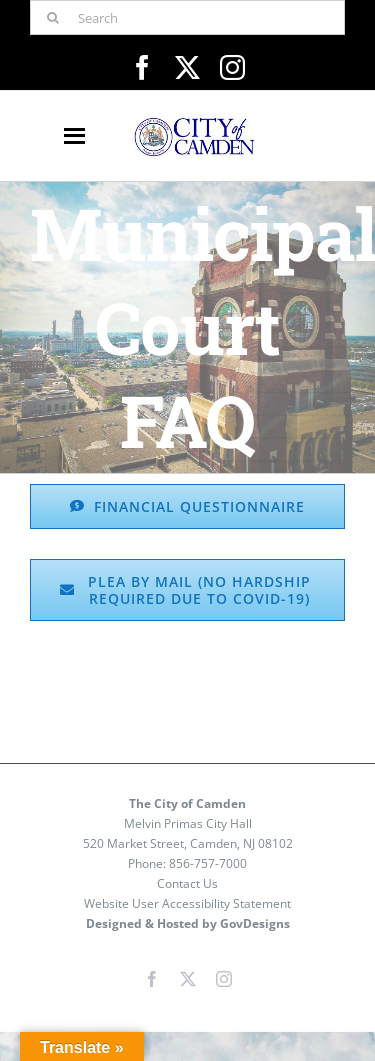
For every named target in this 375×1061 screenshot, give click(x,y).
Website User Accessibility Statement (187, 903)
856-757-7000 (208, 863)
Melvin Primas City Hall (188, 823)
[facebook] (142, 67)
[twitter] (187, 67)
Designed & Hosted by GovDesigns (188, 923)
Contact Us (187, 883)
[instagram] (232, 67)
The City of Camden (187, 803)
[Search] (187, 17)
